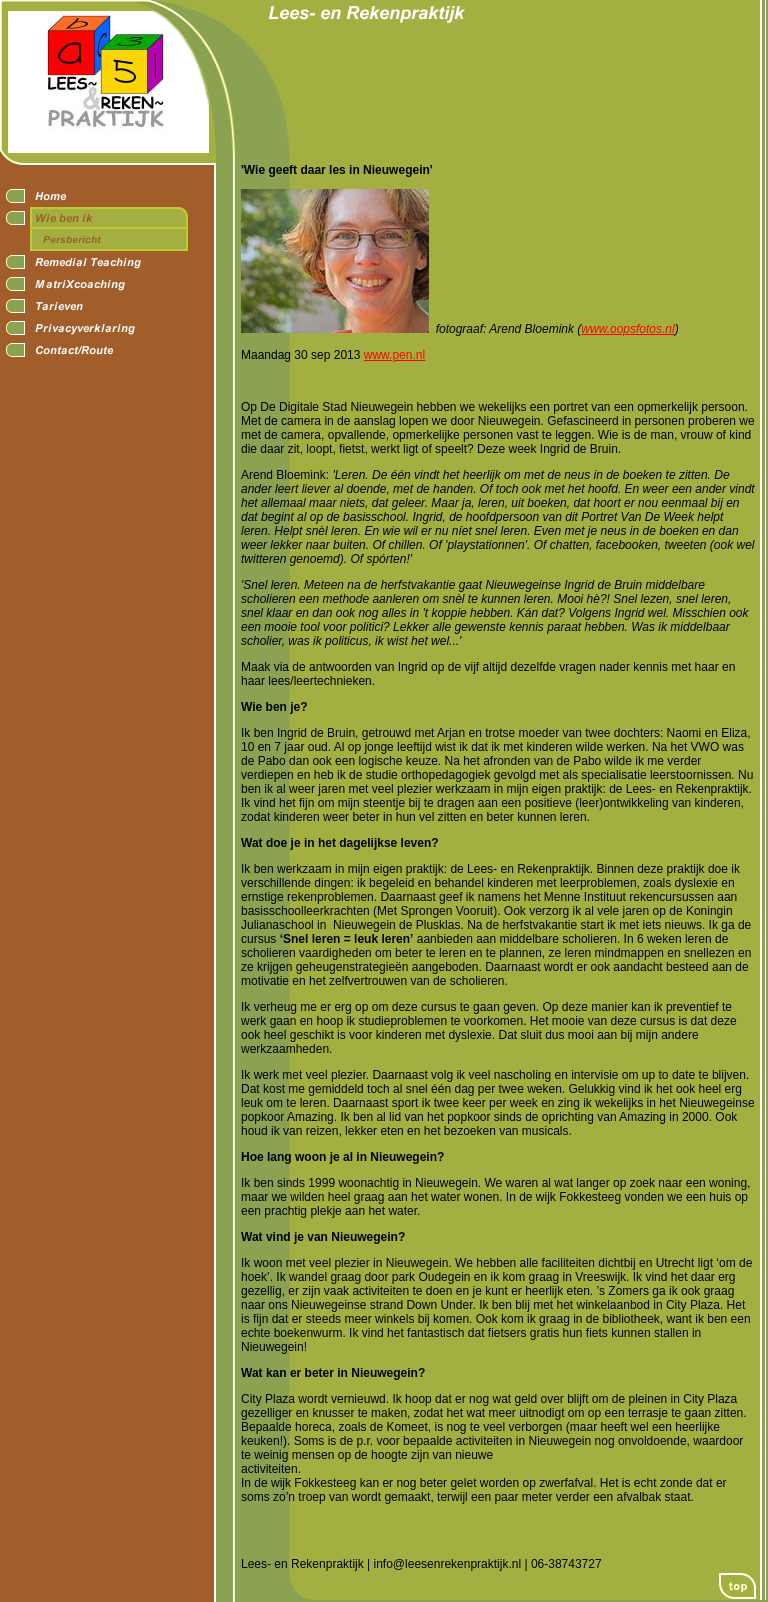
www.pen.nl (394, 355)
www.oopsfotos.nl (627, 329)
